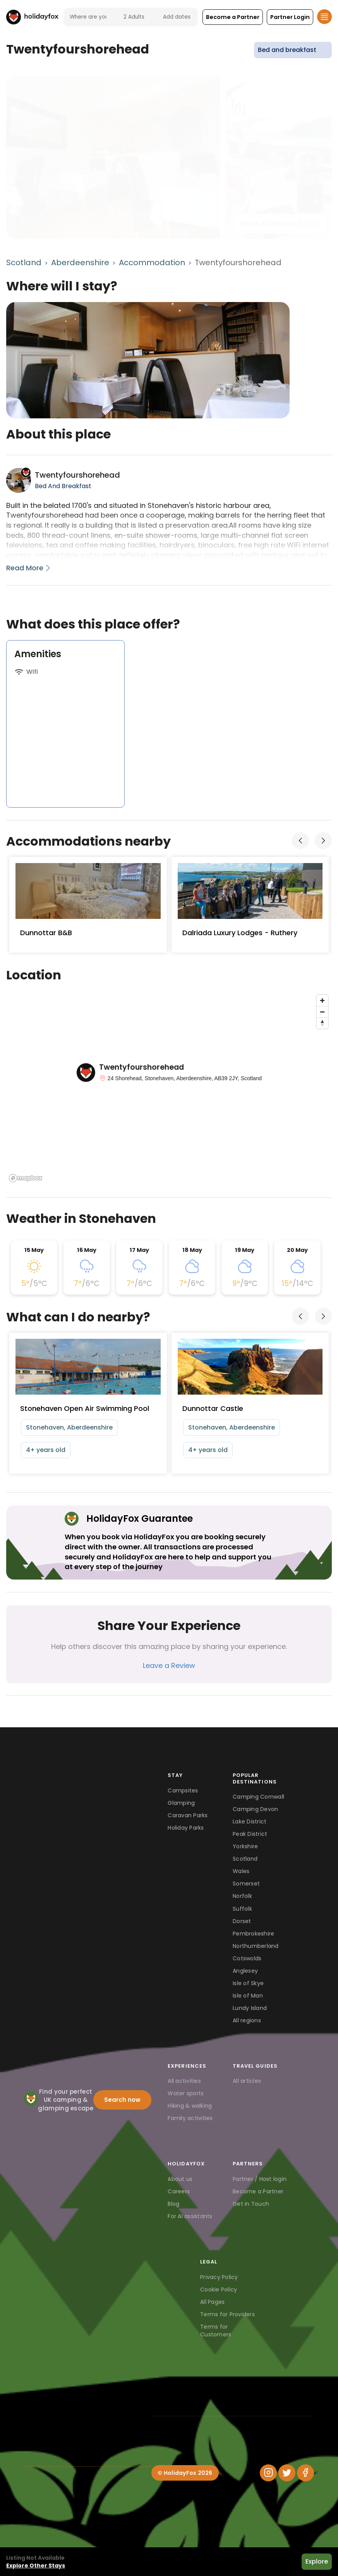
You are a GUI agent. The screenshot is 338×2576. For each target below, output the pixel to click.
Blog (173, 2204)
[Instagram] (268, 2472)
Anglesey (245, 1971)
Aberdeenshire (80, 262)
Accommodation (152, 262)
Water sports (186, 2093)
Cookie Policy (218, 2289)
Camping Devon (255, 1809)
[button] (232, 17)
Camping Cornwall (258, 1797)
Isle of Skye (248, 1983)
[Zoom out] (322, 1011)
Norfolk (242, 1896)
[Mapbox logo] (26, 1178)
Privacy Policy (219, 2277)
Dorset (242, 1921)
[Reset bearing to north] (322, 1023)
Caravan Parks (188, 1815)
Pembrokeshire (253, 1933)
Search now (122, 2100)
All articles (247, 2081)
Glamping (181, 1803)
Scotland (23, 262)
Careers (179, 2191)
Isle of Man (248, 1995)
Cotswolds (247, 1958)
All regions (247, 2020)
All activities (184, 2081)
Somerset (246, 1883)
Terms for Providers (227, 2314)
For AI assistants (190, 2216)
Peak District (250, 1834)
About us (180, 2179)
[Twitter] (286, 2472)
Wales (241, 1871)
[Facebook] (305, 2472)
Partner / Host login (260, 2179)
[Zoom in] (322, 1000)
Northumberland (256, 1946)
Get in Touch (251, 2204)
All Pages (212, 2302)
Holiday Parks (186, 1828)
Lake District (249, 1821)
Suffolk (242, 1909)
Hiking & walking (190, 2106)
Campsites (183, 1790)
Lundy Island (250, 2008)
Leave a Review (169, 1665)
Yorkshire (245, 1846)
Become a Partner (258, 2191)
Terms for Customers (215, 2330)
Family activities (190, 2118)
